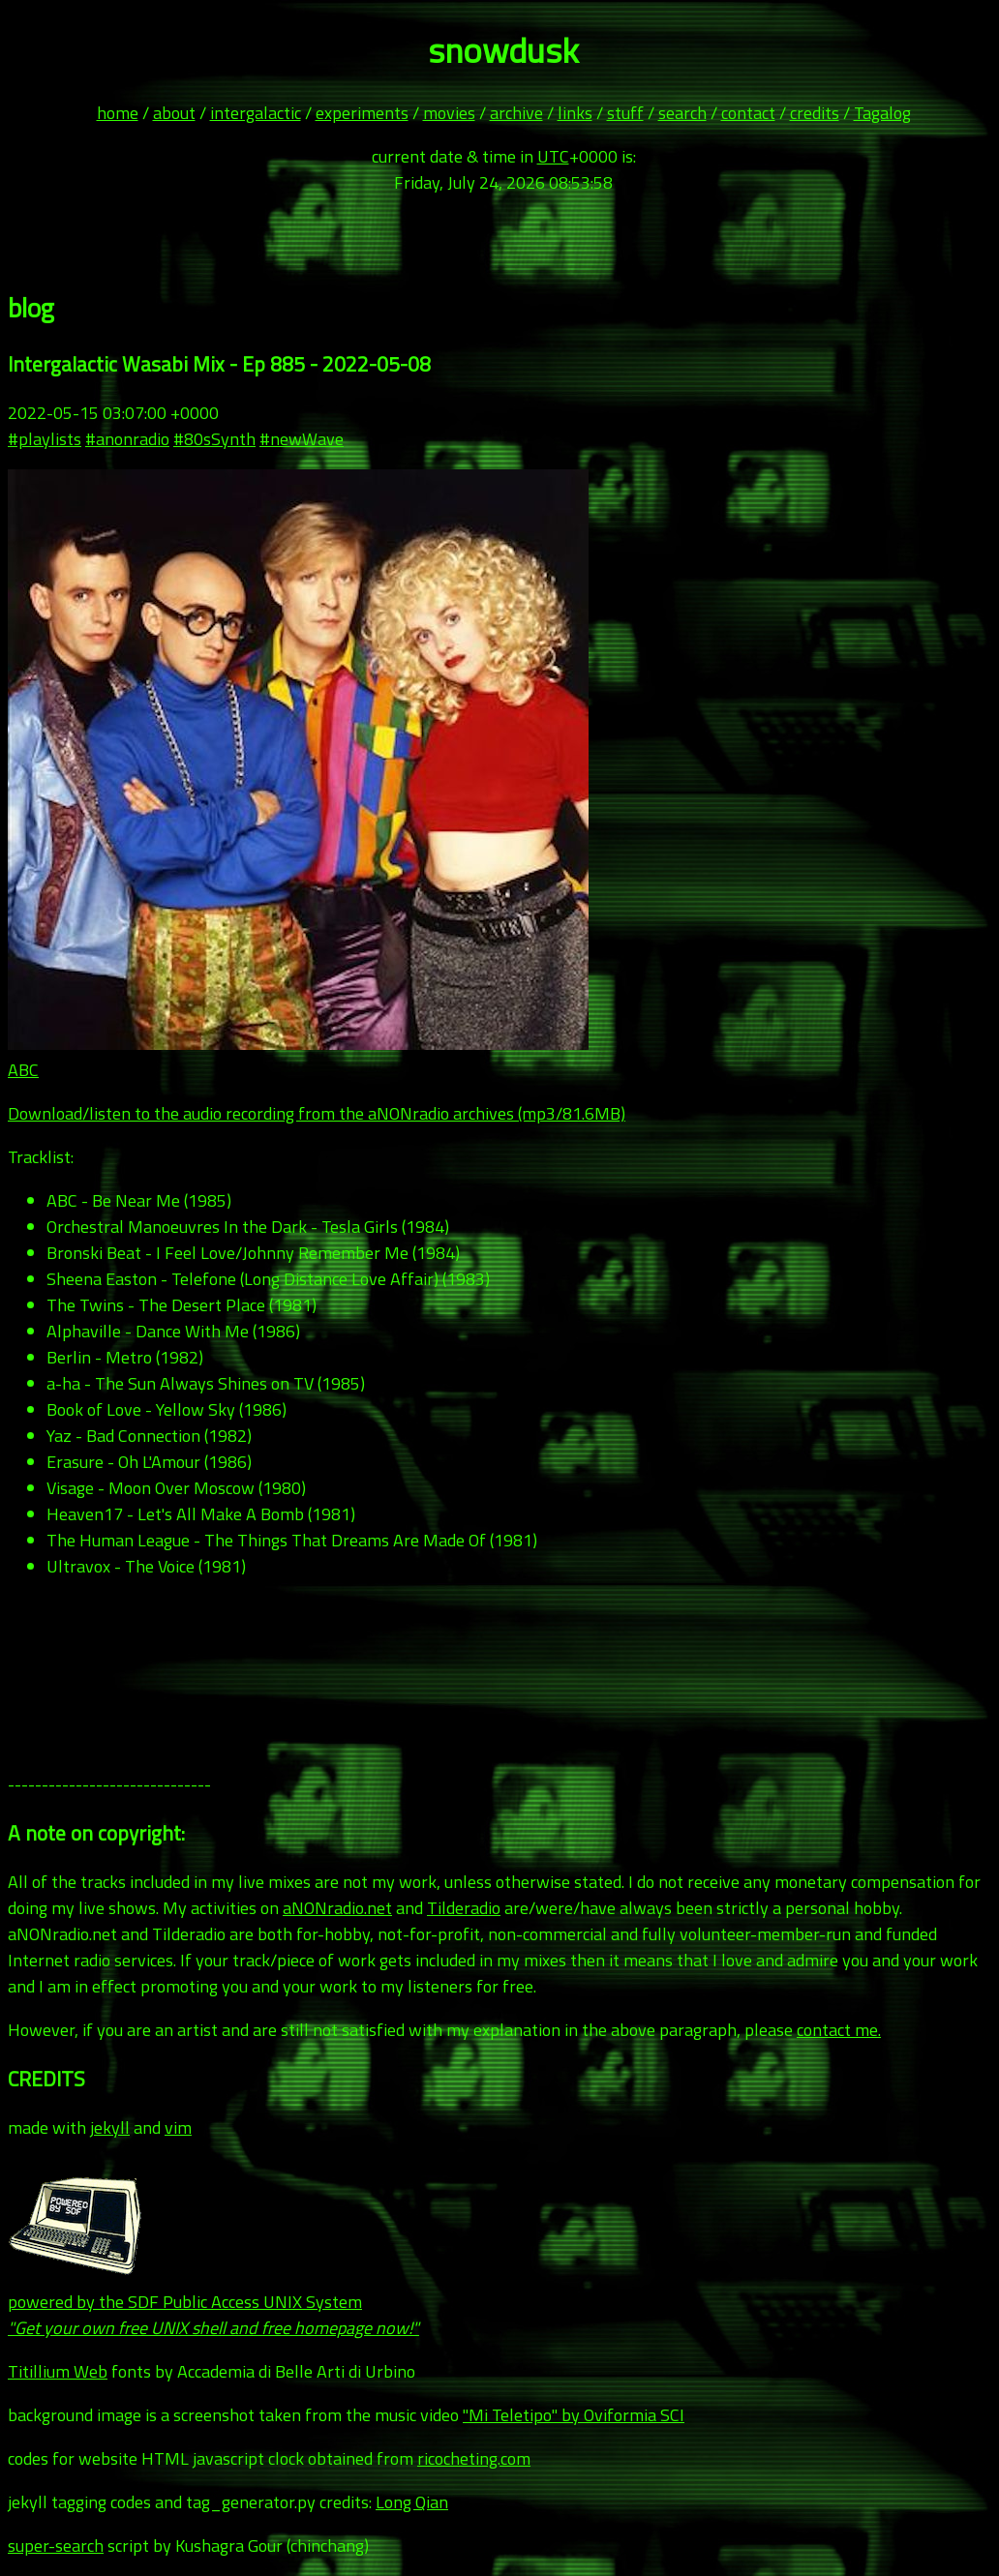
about (174, 113)
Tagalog (882, 113)
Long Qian (412, 2502)
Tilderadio (463, 1908)
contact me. (839, 2030)
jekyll (110, 2127)
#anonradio (127, 439)
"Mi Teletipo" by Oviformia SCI (573, 2415)
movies (449, 113)
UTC (553, 156)
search (682, 113)
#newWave (301, 439)
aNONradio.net (337, 1908)
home (117, 113)
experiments (362, 113)
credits (814, 113)
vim (178, 2127)
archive (516, 113)
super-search (56, 2545)
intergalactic (255, 113)
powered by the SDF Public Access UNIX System (213, 2301)
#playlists (44, 439)
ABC (23, 1070)
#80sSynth (214, 439)
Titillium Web (57, 2371)
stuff (625, 113)
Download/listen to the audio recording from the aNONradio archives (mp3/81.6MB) (316, 1113)
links (575, 113)
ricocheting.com (473, 2458)
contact (748, 113)
